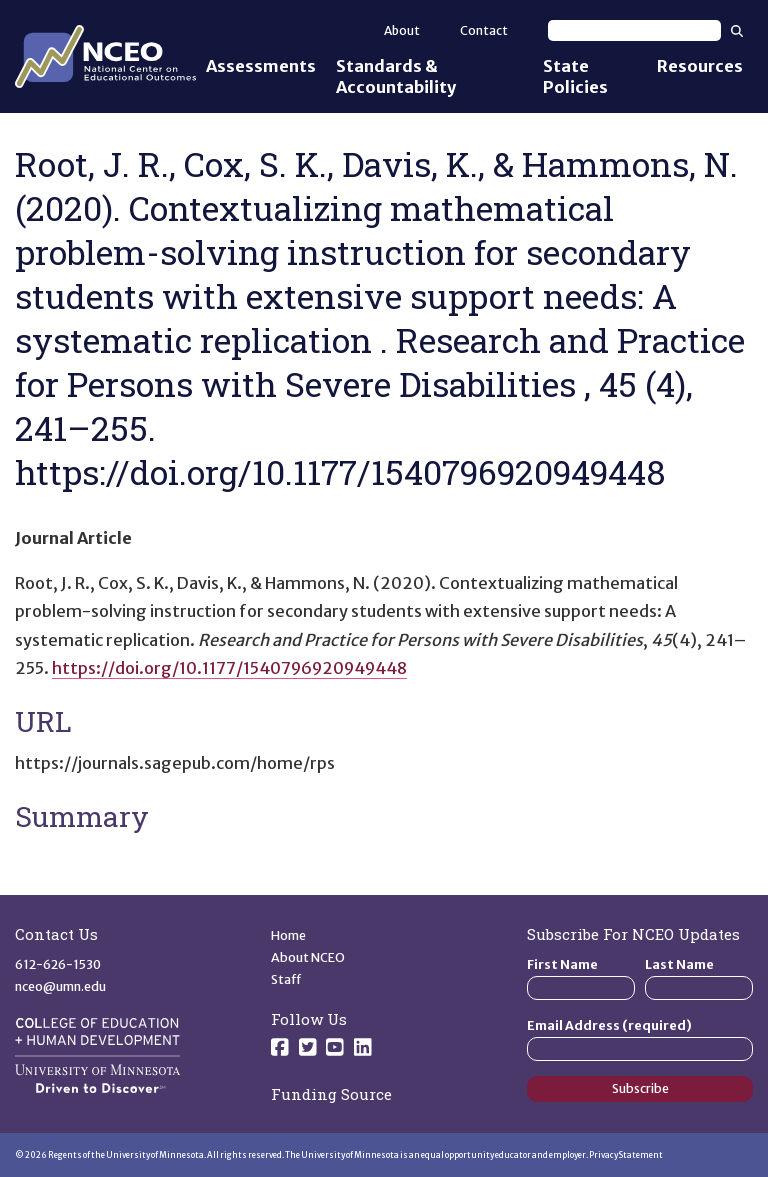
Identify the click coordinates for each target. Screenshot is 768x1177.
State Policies (575, 76)
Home (288, 935)
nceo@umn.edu (60, 986)
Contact (484, 30)
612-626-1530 (58, 964)
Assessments (261, 66)
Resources (700, 66)
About (402, 30)
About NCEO (308, 957)
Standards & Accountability (396, 76)
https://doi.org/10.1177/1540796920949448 (229, 668)
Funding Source (331, 1094)
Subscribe (640, 1088)
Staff (286, 979)
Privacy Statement (626, 1155)
